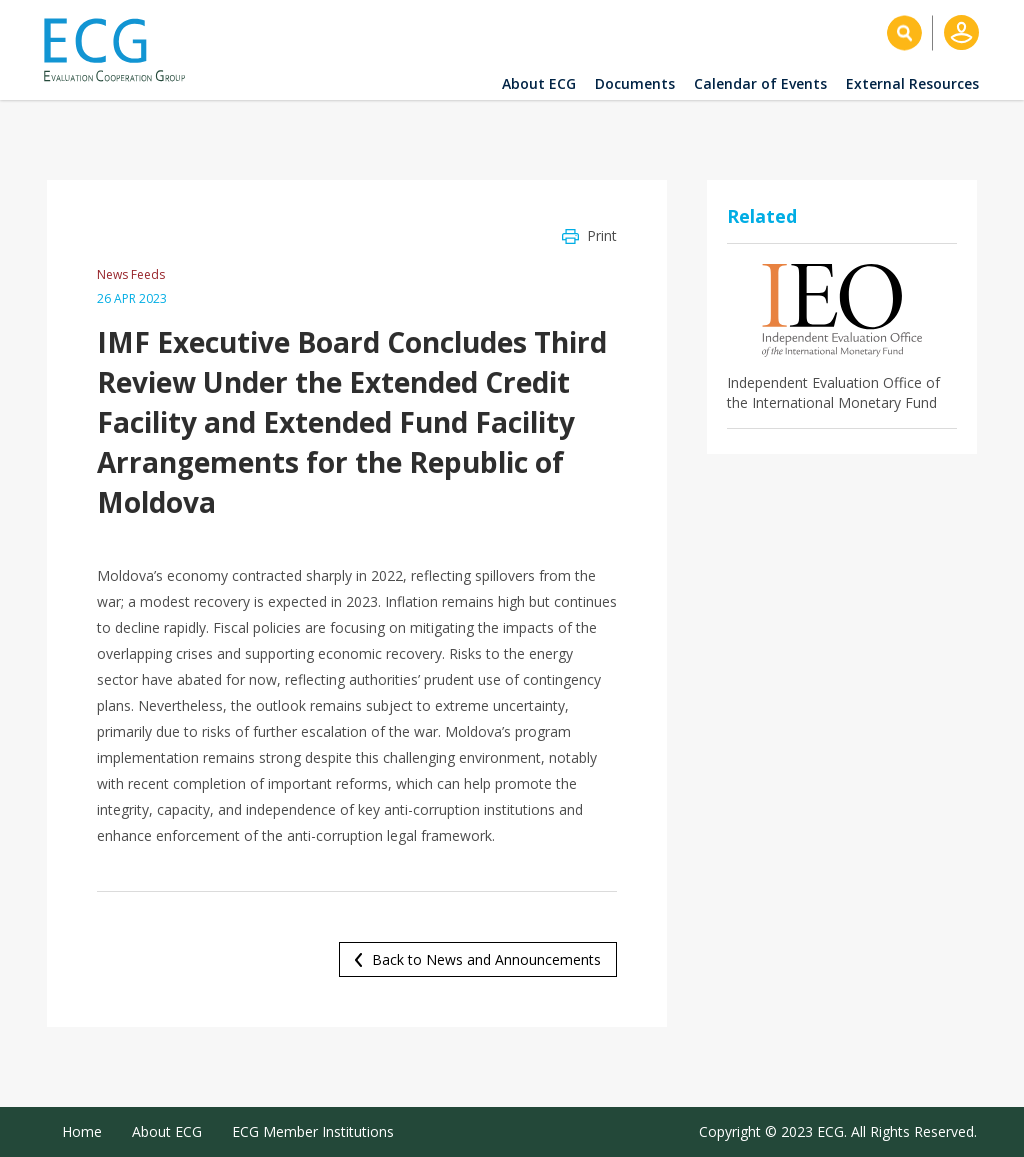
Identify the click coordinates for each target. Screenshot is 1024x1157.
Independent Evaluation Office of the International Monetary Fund (833, 392)
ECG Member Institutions (313, 1131)
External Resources (912, 83)
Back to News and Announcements (486, 959)
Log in (961, 32)
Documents (635, 83)
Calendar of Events (760, 83)
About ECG (539, 83)
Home (82, 1131)
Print (602, 235)
